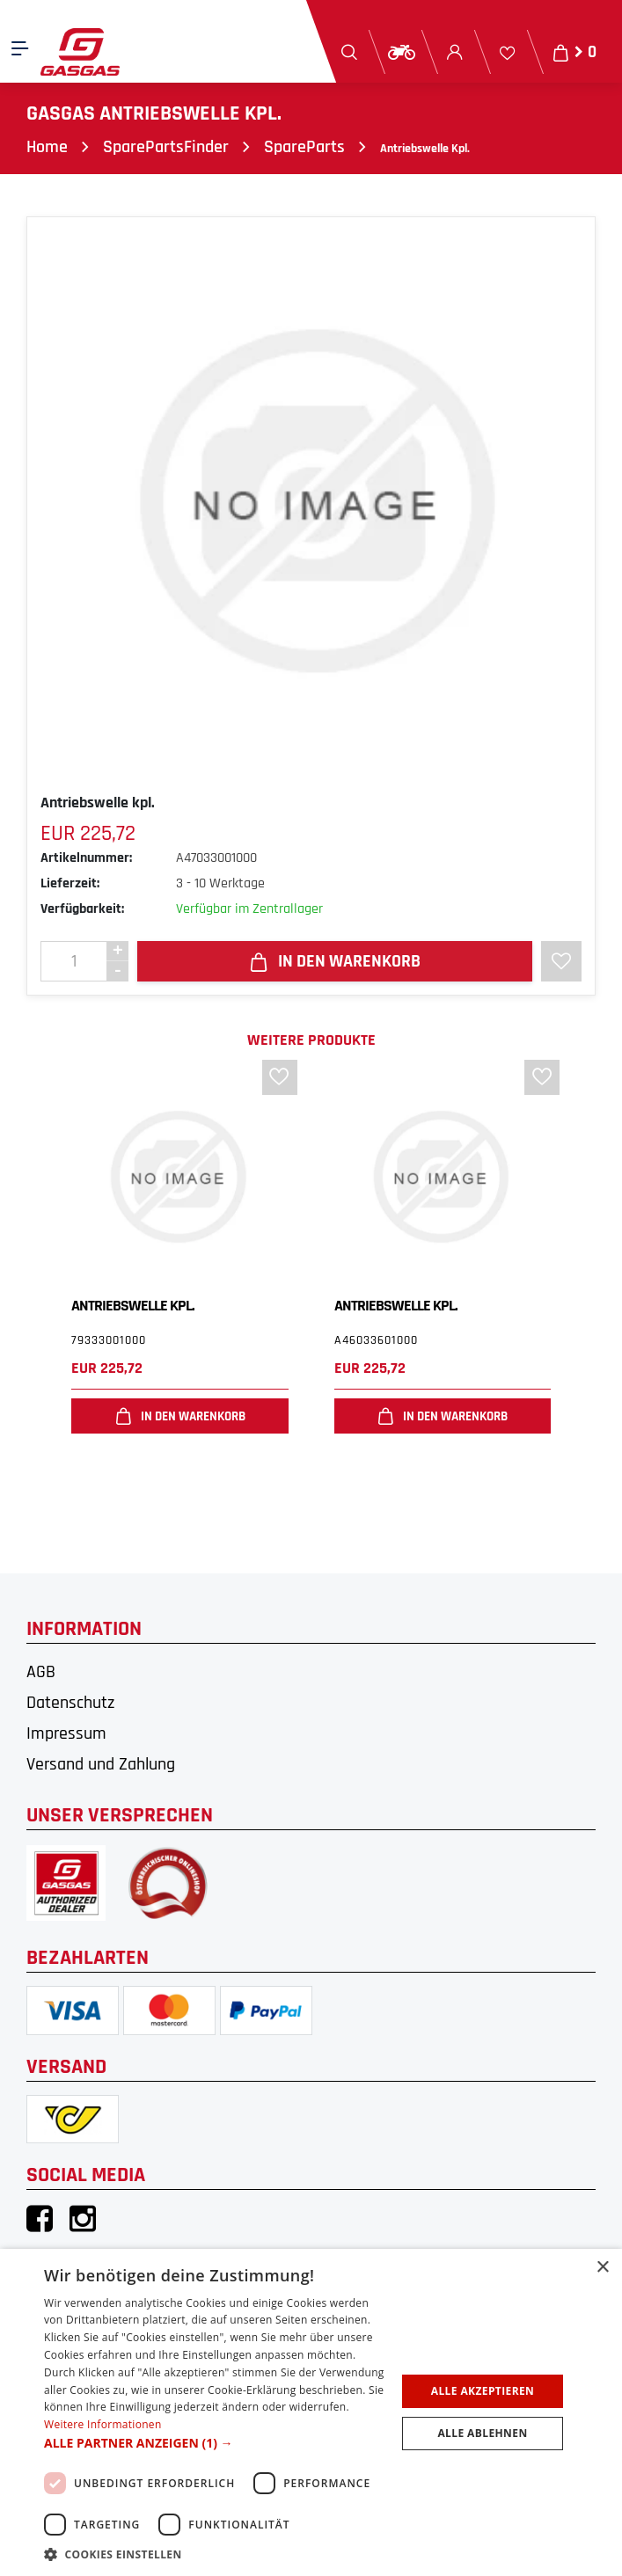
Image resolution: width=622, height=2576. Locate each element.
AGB (40, 1671)
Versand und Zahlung (100, 1764)
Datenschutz (70, 1702)
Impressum (66, 1733)
